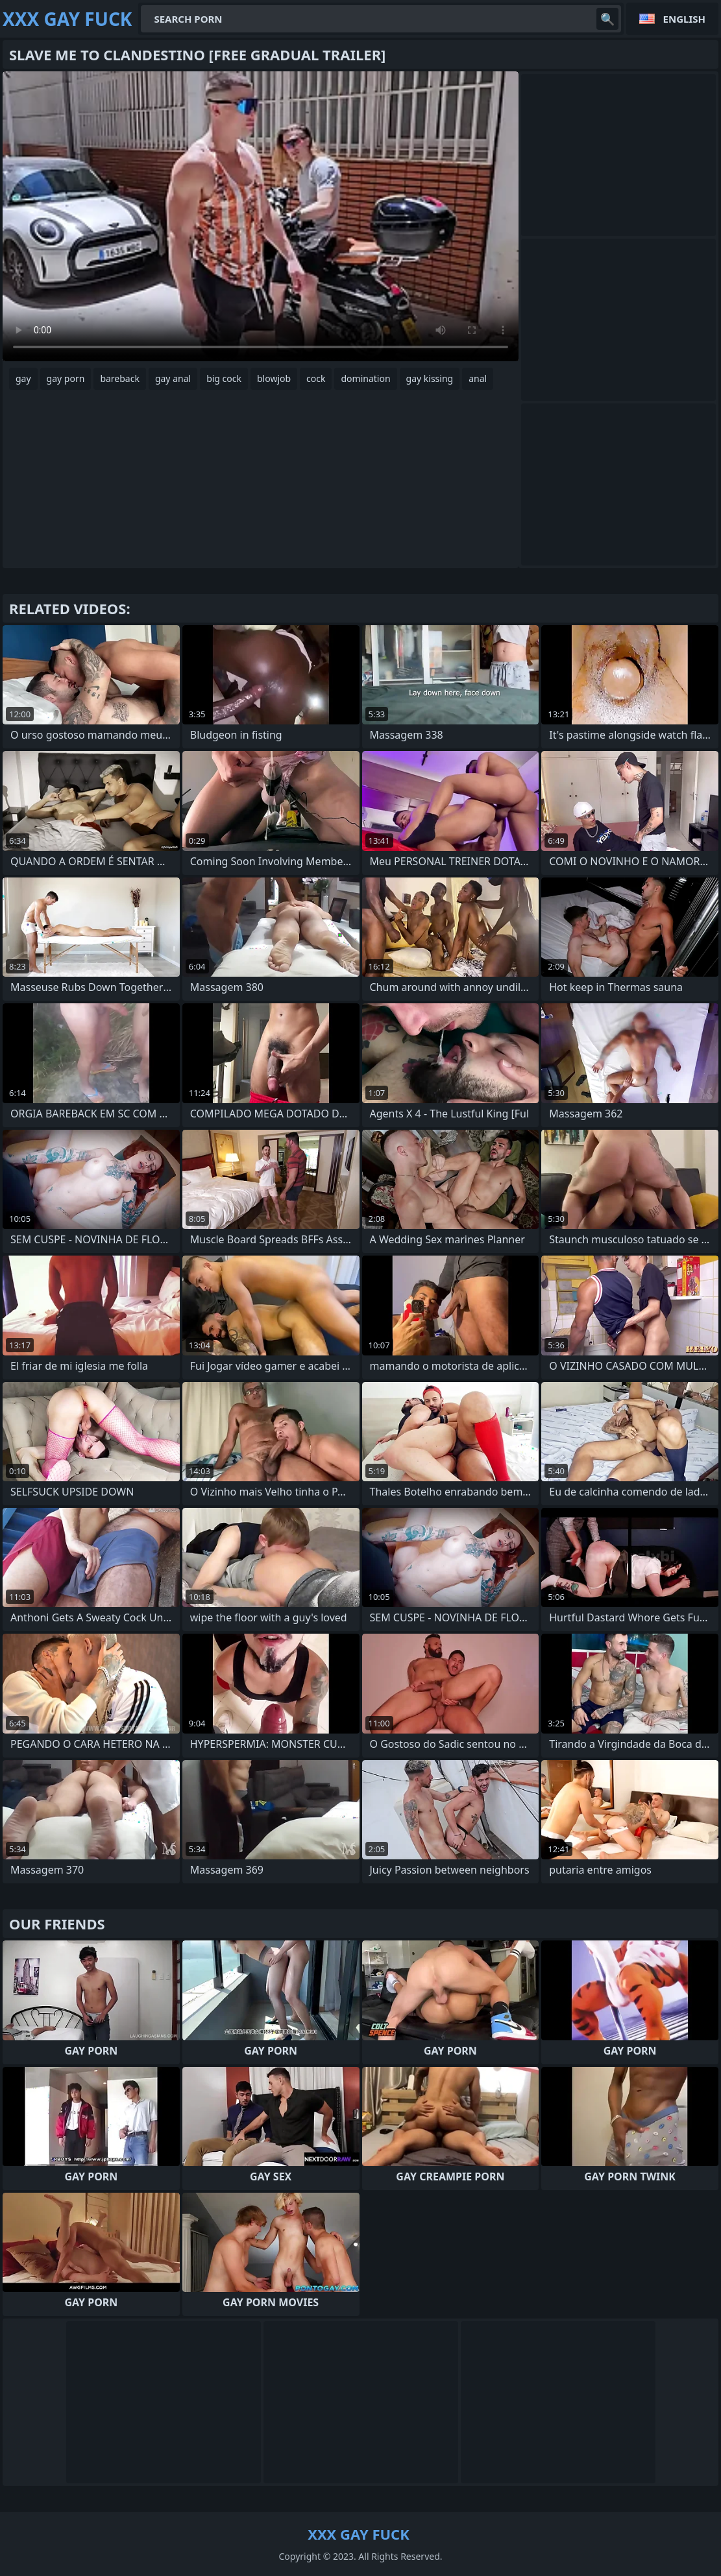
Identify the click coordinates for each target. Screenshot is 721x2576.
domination (365, 378)
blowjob (274, 378)
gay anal (173, 378)
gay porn (66, 378)
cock (315, 378)
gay (23, 378)
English (684, 18)
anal (478, 378)
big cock (223, 378)
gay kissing (430, 378)
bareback (120, 378)
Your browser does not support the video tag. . (261, 216)
